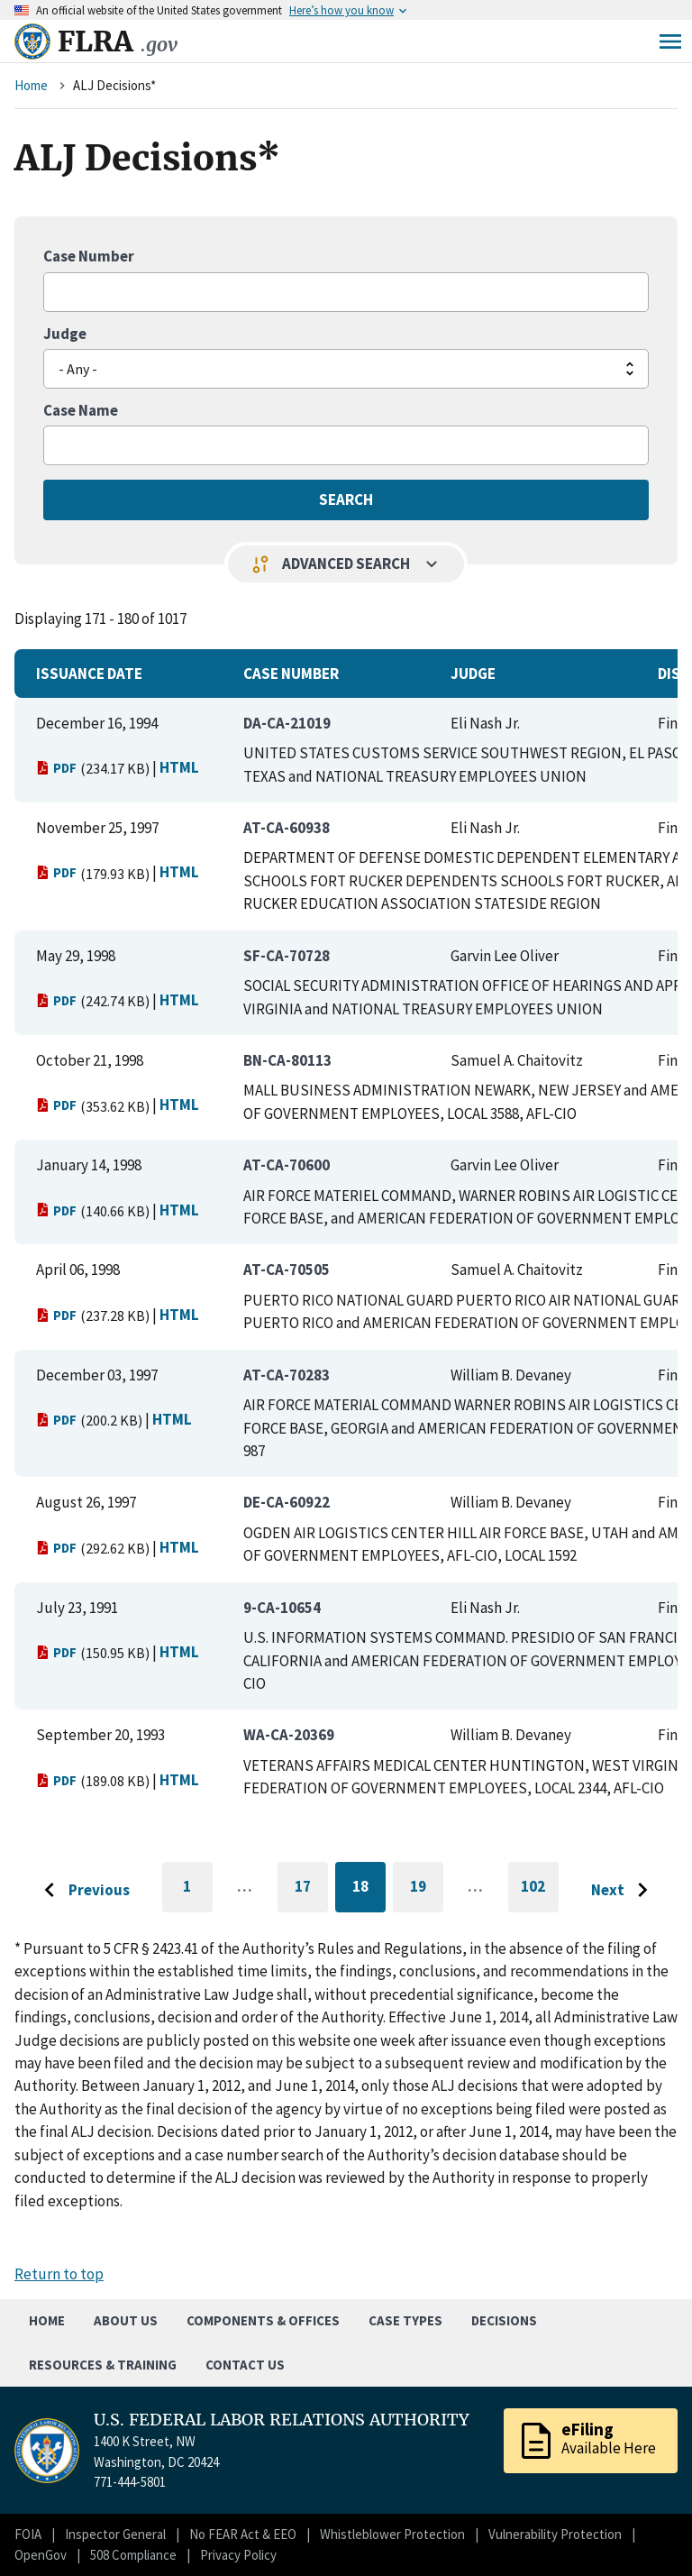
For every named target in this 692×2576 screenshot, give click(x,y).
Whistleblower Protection (392, 2534)
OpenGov (40, 2554)
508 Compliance (133, 2554)
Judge (64, 334)
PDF (56, 767)
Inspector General (115, 2534)
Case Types (405, 2320)
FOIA (27, 2534)
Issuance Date (89, 673)
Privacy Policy (238, 2554)
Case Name (80, 410)
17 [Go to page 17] (311, 1889)
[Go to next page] (624, 1891)
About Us (126, 2320)
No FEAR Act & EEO (242, 2534)
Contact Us (245, 2364)
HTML (179, 767)
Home (31, 85)
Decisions (504, 2320)
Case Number (88, 256)
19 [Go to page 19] (426, 1889)
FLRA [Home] (118, 41)
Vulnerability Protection (555, 2534)
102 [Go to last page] (540, 1894)
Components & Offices (263, 2320)
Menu (670, 41)
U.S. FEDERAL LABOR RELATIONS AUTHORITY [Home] (281, 2420)
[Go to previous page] (82, 1891)
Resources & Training (103, 2364)
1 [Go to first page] (198, 1894)
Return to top (59, 2274)
